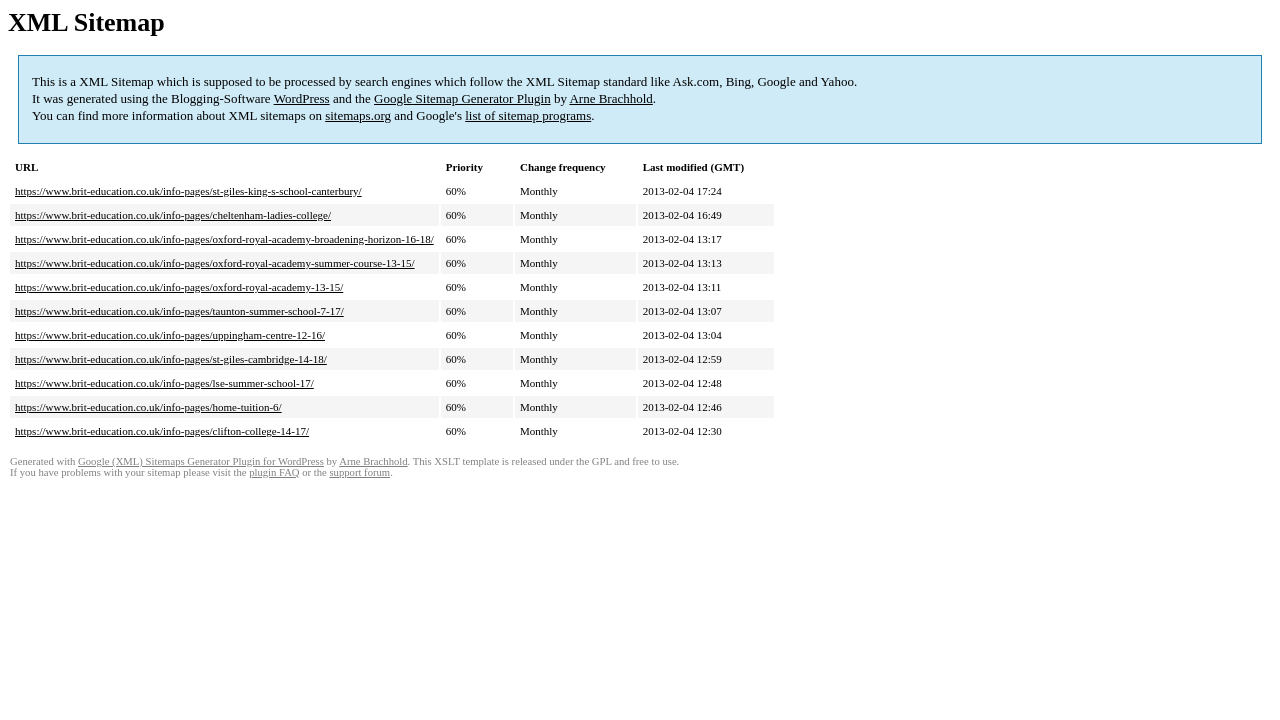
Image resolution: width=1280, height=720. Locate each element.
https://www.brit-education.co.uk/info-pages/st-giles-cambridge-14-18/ (171, 359)
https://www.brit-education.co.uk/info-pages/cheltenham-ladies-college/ (173, 215)
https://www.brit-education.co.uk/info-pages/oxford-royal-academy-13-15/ (179, 287)
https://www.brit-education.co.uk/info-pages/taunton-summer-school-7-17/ (179, 311)
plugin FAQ (274, 472)
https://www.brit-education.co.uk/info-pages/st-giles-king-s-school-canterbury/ (188, 191)
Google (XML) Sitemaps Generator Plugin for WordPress (201, 461)
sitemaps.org (358, 115)
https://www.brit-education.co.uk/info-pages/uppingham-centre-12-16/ (170, 335)
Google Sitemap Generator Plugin (462, 98)
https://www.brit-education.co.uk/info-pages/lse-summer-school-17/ (164, 383)
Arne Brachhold (610, 98)
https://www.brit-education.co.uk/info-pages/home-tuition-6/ (148, 407)
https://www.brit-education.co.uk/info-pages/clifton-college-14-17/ (162, 431)
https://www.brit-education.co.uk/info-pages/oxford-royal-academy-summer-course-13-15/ (215, 263)
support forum (359, 472)
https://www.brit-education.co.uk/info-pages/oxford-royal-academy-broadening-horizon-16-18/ (224, 239)
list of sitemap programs (528, 115)
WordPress (302, 98)
